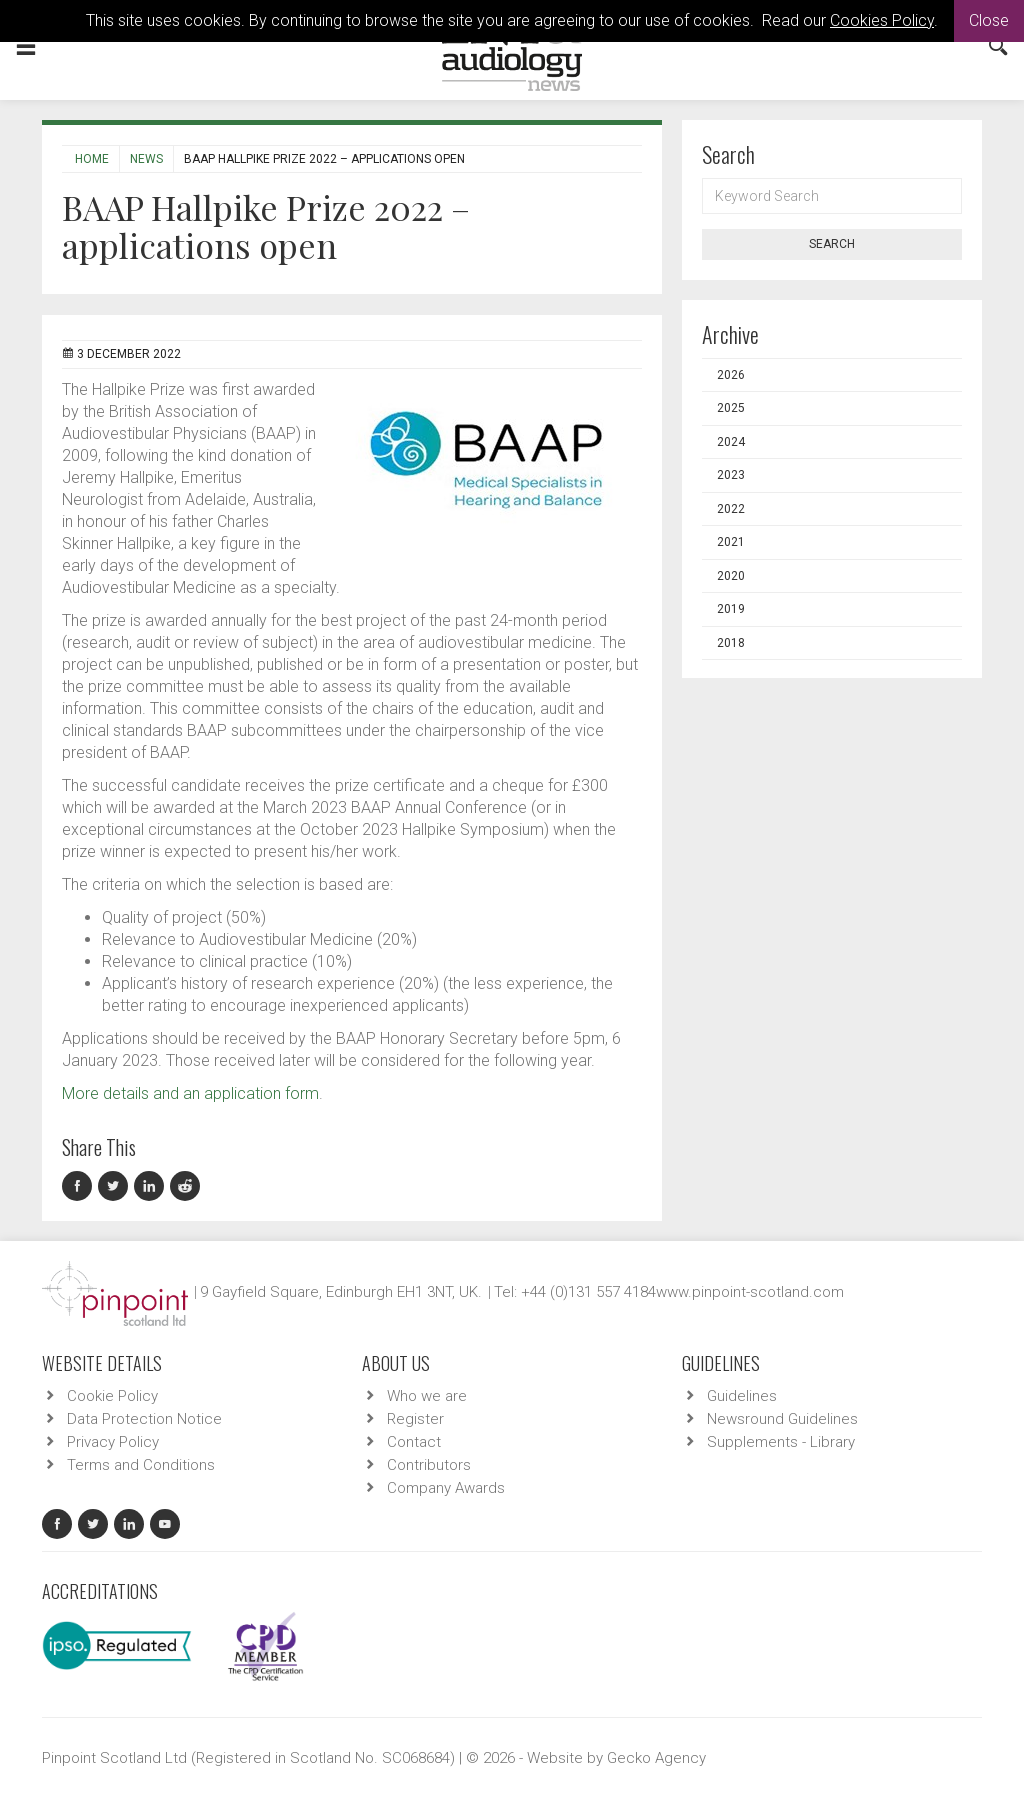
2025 (731, 408)
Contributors (429, 1465)
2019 (731, 609)
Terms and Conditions (141, 1465)
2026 (731, 375)
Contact (414, 1442)
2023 (731, 475)
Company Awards (446, 1488)
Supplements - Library (781, 1442)
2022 (731, 509)
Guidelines (742, 1396)
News (146, 159)
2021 (731, 542)
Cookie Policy (112, 1396)
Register (415, 1419)
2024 (731, 442)
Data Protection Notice (144, 1419)
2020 (731, 576)
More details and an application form (190, 1093)
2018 (731, 643)
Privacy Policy (113, 1442)
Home (92, 159)
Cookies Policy (882, 20)
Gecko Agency (656, 1758)
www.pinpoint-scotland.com (750, 1292)
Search (832, 244)
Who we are (427, 1396)
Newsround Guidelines (782, 1419)
